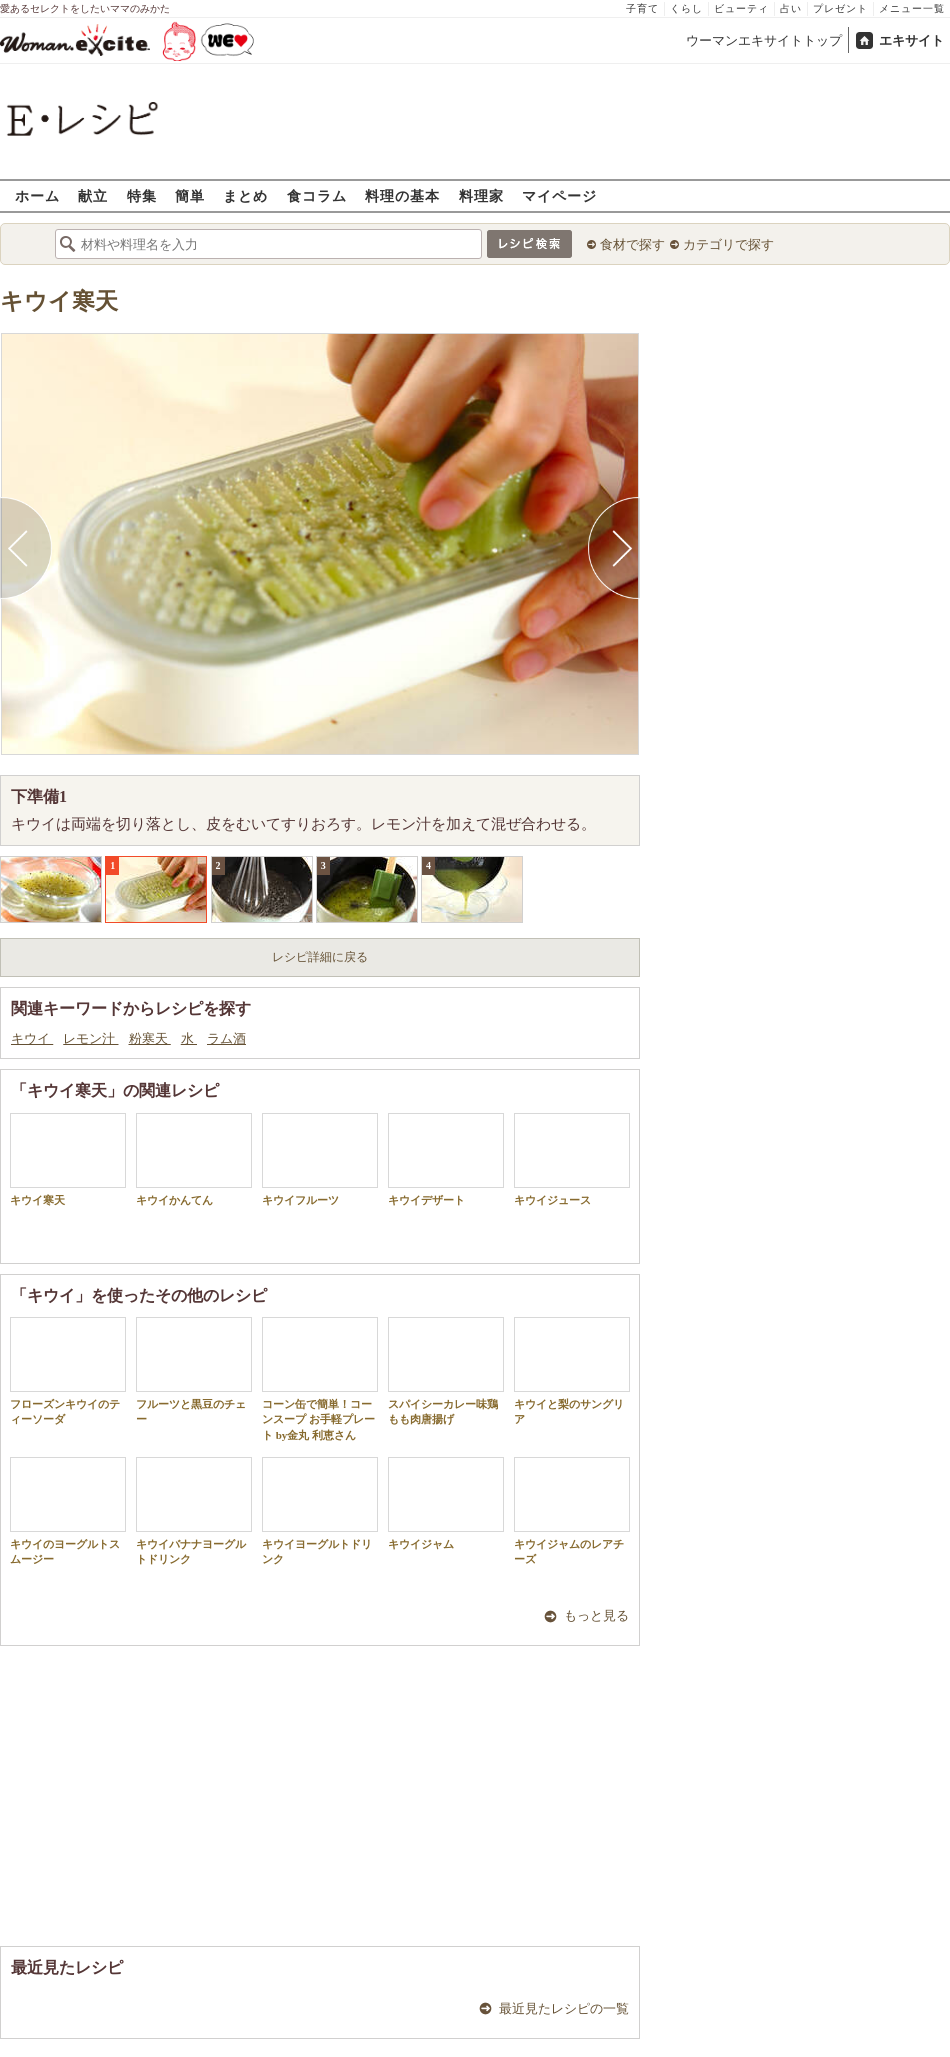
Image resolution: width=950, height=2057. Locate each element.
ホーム (37, 195)
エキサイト (911, 40)
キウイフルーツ (320, 1159)
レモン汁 (90, 1038)
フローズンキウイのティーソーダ (68, 1371)
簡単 (190, 195)
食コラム (317, 195)
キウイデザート (446, 1159)
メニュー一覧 (912, 8)
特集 (142, 195)
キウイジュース (572, 1159)
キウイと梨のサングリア (572, 1371)
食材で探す (632, 244)
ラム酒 (226, 1038)
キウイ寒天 (59, 301)
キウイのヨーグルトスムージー (68, 1511)
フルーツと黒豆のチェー (194, 1371)
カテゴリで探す (728, 244)
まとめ (245, 195)
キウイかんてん (194, 1159)
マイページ (559, 195)
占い (791, 8)
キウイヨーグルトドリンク (320, 1511)
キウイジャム (446, 1503)
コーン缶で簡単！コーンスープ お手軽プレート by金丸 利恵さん (320, 1379)
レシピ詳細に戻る (320, 957)
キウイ (32, 1038)
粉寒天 (150, 1038)
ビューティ (741, 8)
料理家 (481, 195)
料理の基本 (402, 195)
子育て (642, 8)
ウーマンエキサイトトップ (764, 40)
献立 (93, 195)
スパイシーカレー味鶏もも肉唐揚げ (446, 1371)
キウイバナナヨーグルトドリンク (194, 1511)
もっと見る (596, 1615)
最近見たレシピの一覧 (564, 2008)
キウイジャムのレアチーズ (572, 1511)
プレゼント (840, 8)
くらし (686, 8)
